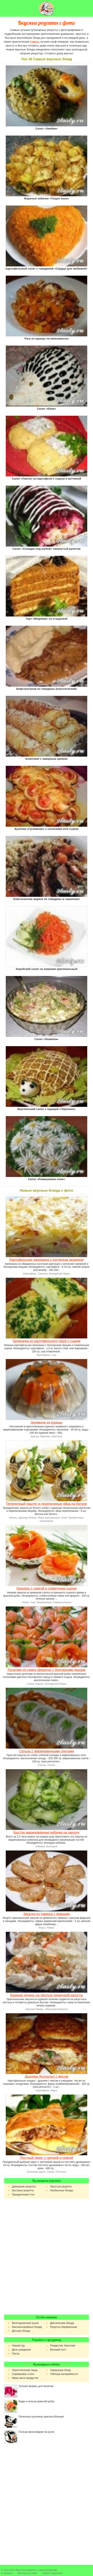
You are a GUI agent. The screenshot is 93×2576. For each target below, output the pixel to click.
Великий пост (58, 2349)
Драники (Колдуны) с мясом (46, 2076)
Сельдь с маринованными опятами (46, 1751)
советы (34, 41)
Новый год (18, 2345)
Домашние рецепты (24, 2186)
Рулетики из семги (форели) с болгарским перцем (46, 1670)
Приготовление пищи (25, 2370)
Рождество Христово (62, 2345)
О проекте (6, 2573)
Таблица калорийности (64, 2373)
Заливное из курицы (46, 1422)
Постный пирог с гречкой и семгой (46, 2158)
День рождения (21, 2349)
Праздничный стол (23, 2194)
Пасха (15, 2353)
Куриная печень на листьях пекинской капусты (46, 1995)
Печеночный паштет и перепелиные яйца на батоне (46, 1504)
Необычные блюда (61, 2190)
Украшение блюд (60, 2370)
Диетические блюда (62, 2323)
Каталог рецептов (52, 2573)
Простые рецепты (61, 2186)
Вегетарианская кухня (25, 2323)
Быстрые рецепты (23, 2190)
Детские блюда (21, 2330)
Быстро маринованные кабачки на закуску (47, 1832)
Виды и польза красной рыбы (36, 2401)
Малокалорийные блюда (27, 2326)
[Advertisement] (46, 2256)
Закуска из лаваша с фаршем (46, 1914)
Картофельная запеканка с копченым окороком (47, 1260)
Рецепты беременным (63, 2326)
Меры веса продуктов (25, 2377)
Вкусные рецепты (26, 2570)
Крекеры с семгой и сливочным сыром (47, 1588)
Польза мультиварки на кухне (37, 2431)
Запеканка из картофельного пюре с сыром (46, 1341)
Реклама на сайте (27, 2573)
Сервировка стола (23, 2373)
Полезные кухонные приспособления (41, 2416)
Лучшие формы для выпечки (36, 2386)
